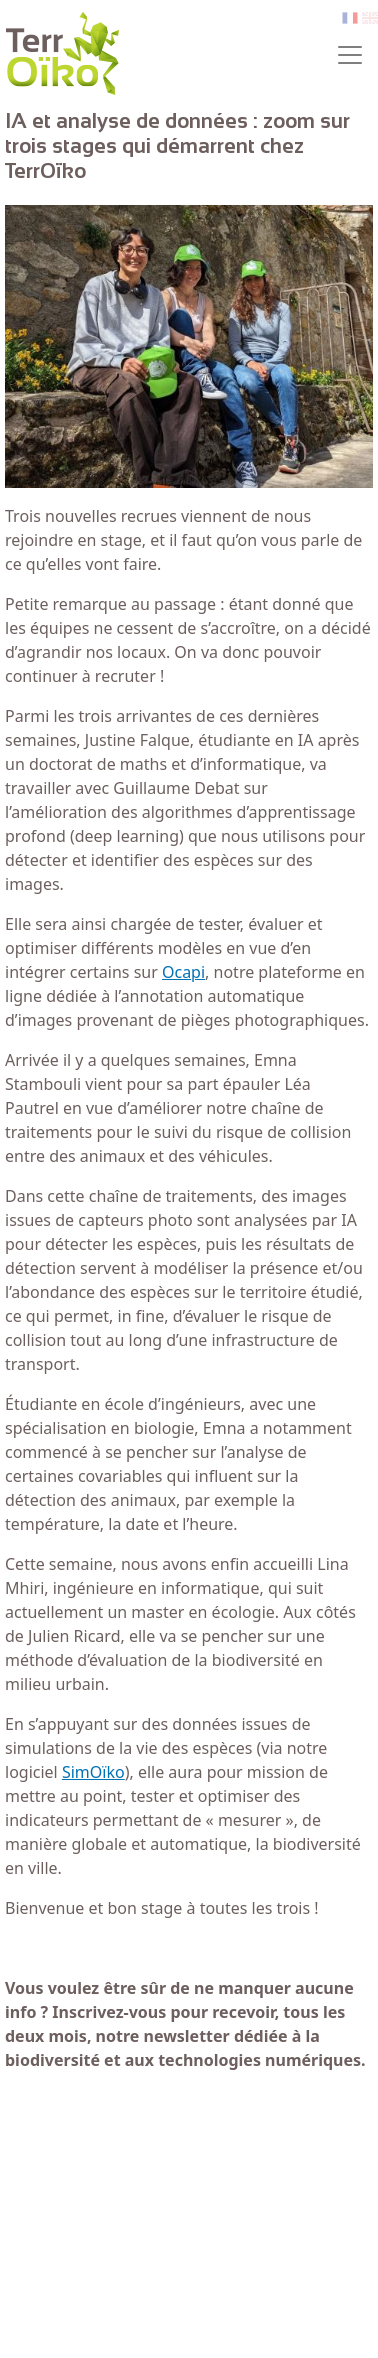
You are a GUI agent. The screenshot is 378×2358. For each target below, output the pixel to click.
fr (348, 18)
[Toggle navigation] (350, 55)
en (370, 18)
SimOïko (93, 1772)
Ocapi (183, 972)
